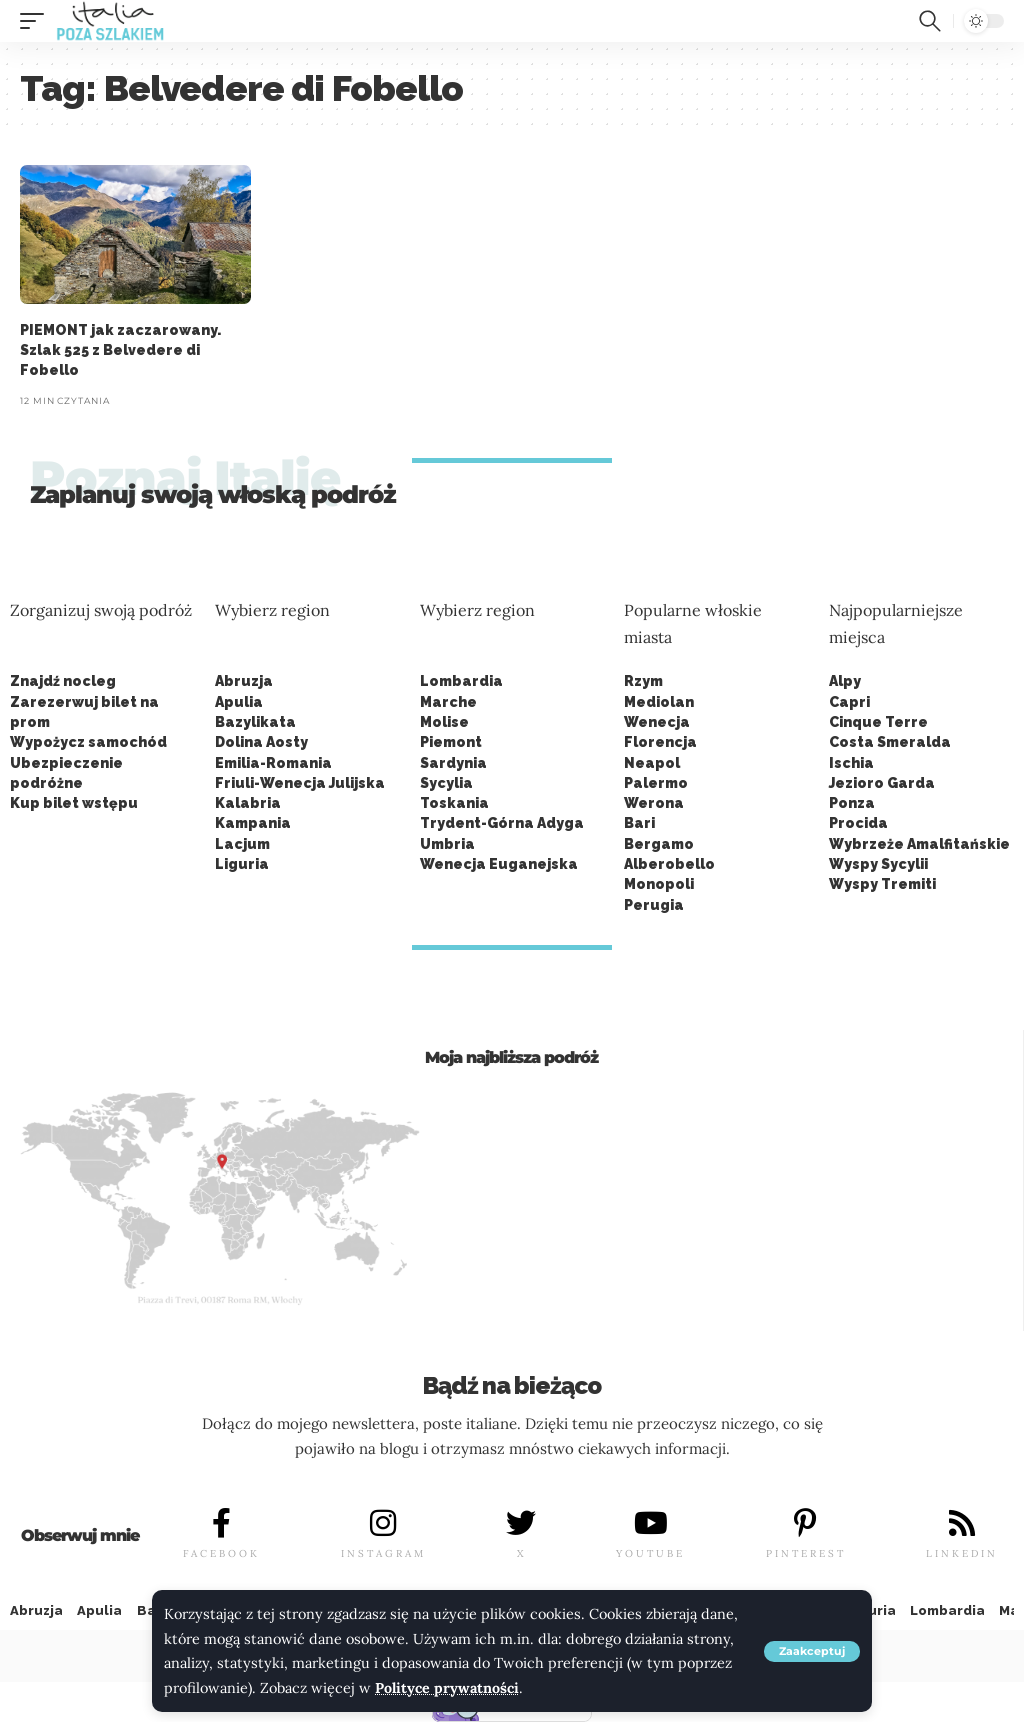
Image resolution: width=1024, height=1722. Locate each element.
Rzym (643, 681)
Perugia (654, 905)
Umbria (447, 844)
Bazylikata (255, 722)
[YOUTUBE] (651, 1523)
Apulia (239, 702)
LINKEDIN (962, 1553)
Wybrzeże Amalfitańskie (919, 844)
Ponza (852, 803)
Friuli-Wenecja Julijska (300, 783)
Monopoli (659, 884)
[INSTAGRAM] (383, 1523)
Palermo (656, 783)
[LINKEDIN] (962, 1523)
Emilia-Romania (273, 763)
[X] (521, 1523)
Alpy (845, 681)
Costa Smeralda (890, 742)
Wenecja (657, 722)
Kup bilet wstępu (74, 803)
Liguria (242, 864)
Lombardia (461, 681)
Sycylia (446, 783)
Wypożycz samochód (88, 742)
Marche (448, 702)
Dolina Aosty (261, 742)
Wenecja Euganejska (499, 864)
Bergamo (659, 844)
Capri (849, 702)
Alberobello (669, 864)
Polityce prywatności (447, 1688)
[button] (812, 1651)
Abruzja (244, 681)
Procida (858, 823)
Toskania (454, 803)
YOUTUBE (650, 1553)
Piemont (451, 742)
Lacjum (242, 844)
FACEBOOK (221, 1553)
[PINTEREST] (806, 1523)
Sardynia (453, 763)
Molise (444, 722)
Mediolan (659, 702)
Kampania (253, 823)
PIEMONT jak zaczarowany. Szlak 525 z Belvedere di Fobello (120, 350)
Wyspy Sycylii (878, 864)
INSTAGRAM (383, 1553)
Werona (654, 803)
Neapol (652, 763)
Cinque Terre (878, 722)
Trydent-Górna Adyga (502, 823)
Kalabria (248, 803)
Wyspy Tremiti (882, 884)
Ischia (851, 763)
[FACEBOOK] (222, 1523)
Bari (639, 823)
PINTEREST (806, 1553)
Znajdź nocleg (63, 681)
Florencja (660, 742)
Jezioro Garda (882, 783)
